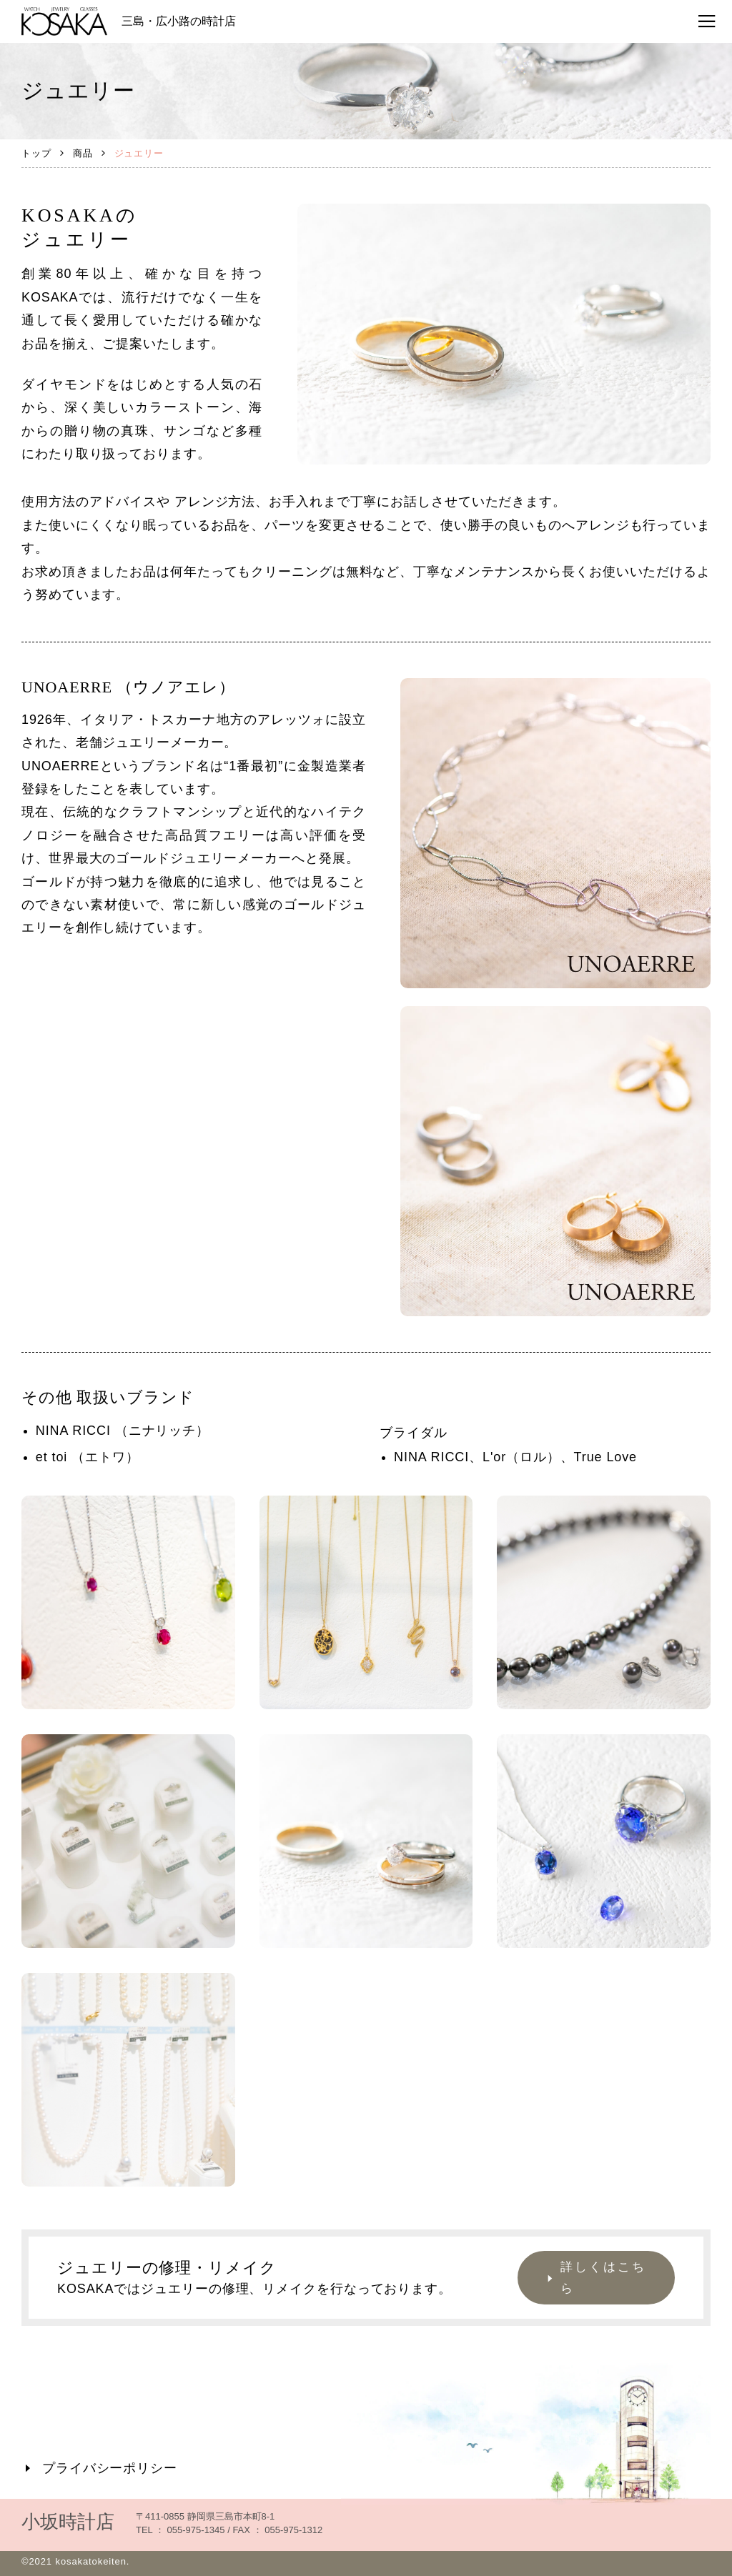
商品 (83, 153)
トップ (36, 153)
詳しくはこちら (594, 2278)
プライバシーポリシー (99, 2468)
